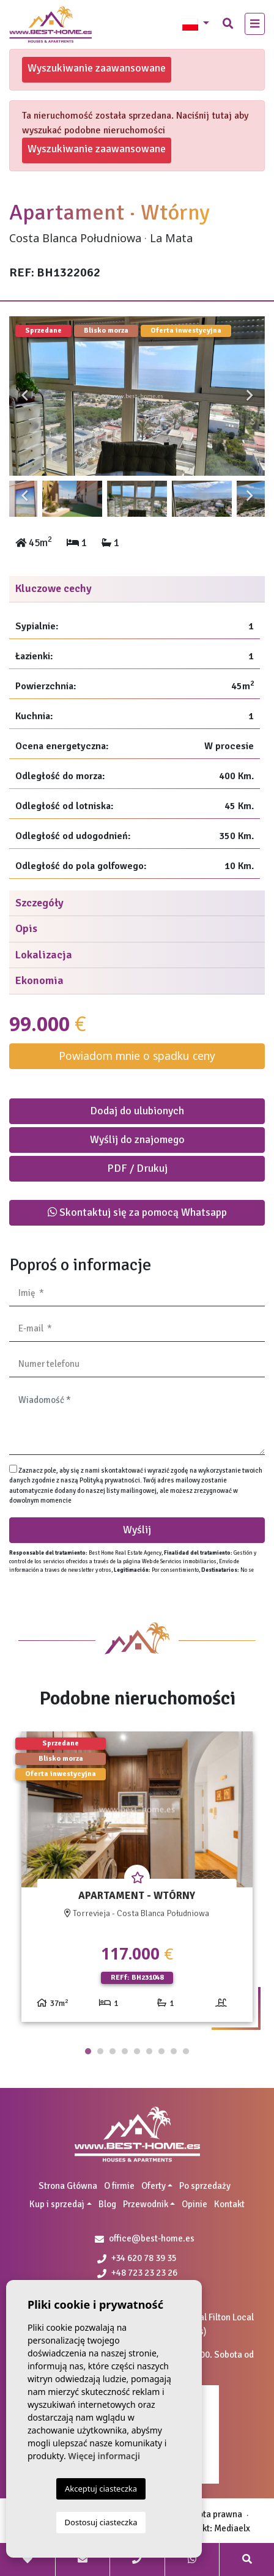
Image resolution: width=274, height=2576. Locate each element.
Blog (107, 2204)
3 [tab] (112, 2051)
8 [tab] (174, 2051)
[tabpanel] (137, 1881)
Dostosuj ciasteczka (101, 2522)
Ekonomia (39, 980)
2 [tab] (100, 2051)
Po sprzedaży (205, 2185)
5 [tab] (137, 2051)
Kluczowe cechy (53, 588)
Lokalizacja (43, 954)
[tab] (137, 589)
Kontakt (229, 2204)
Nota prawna (217, 2514)
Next (249, 396)
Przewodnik (145, 2204)
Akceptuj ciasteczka (101, 2488)
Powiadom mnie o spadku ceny (137, 1055)
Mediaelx (232, 2528)
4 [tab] (125, 2051)
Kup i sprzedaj (56, 2204)
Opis (26, 928)
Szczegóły (39, 902)
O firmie (119, 2185)
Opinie (194, 2204)
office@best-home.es (151, 2238)
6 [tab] (149, 2051)
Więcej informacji (104, 2456)
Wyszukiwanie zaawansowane (97, 68)
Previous (24, 396)
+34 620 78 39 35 (137, 2257)
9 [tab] (186, 2051)
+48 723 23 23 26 (137, 2272)
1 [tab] (88, 2051)
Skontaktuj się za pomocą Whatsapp (137, 1212)
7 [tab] (161, 2051)
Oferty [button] (153, 2185)
